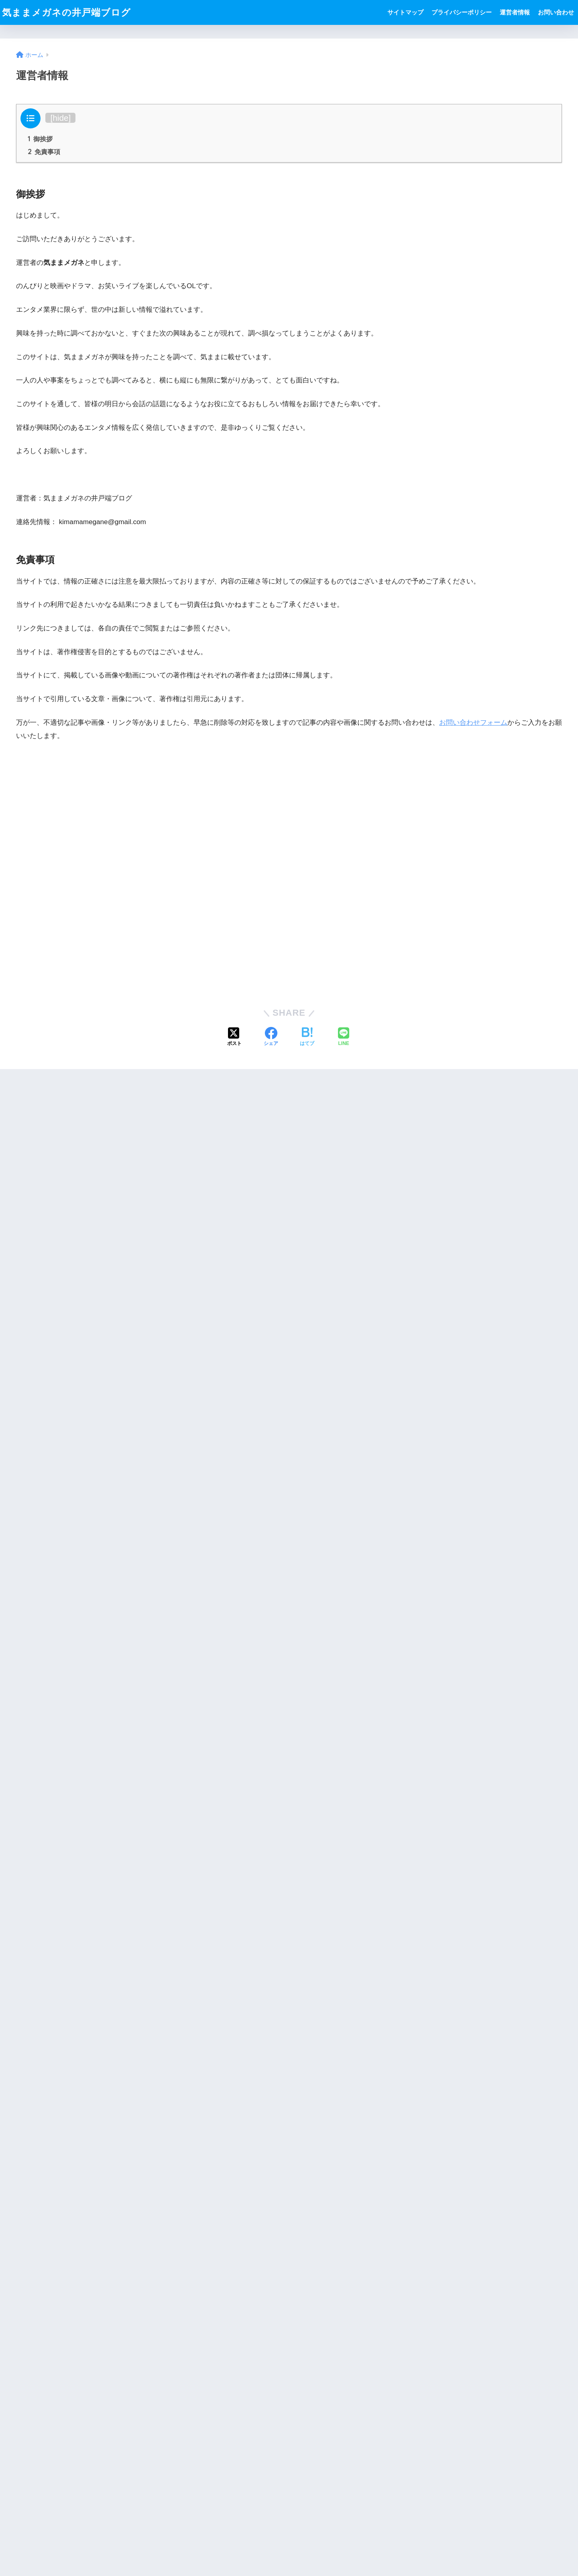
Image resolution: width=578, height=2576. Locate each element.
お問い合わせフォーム (473, 722)
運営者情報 (515, 12)
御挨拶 (40, 138)
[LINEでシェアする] (343, 1037)
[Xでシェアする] (234, 1037)
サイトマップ (405, 12)
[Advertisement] (289, 873)
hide (60, 117)
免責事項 (44, 151)
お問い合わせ (556, 12)
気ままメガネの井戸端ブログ (66, 12)
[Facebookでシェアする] (271, 1037)
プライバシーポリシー (461, 12)
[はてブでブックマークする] (307, 1037)
